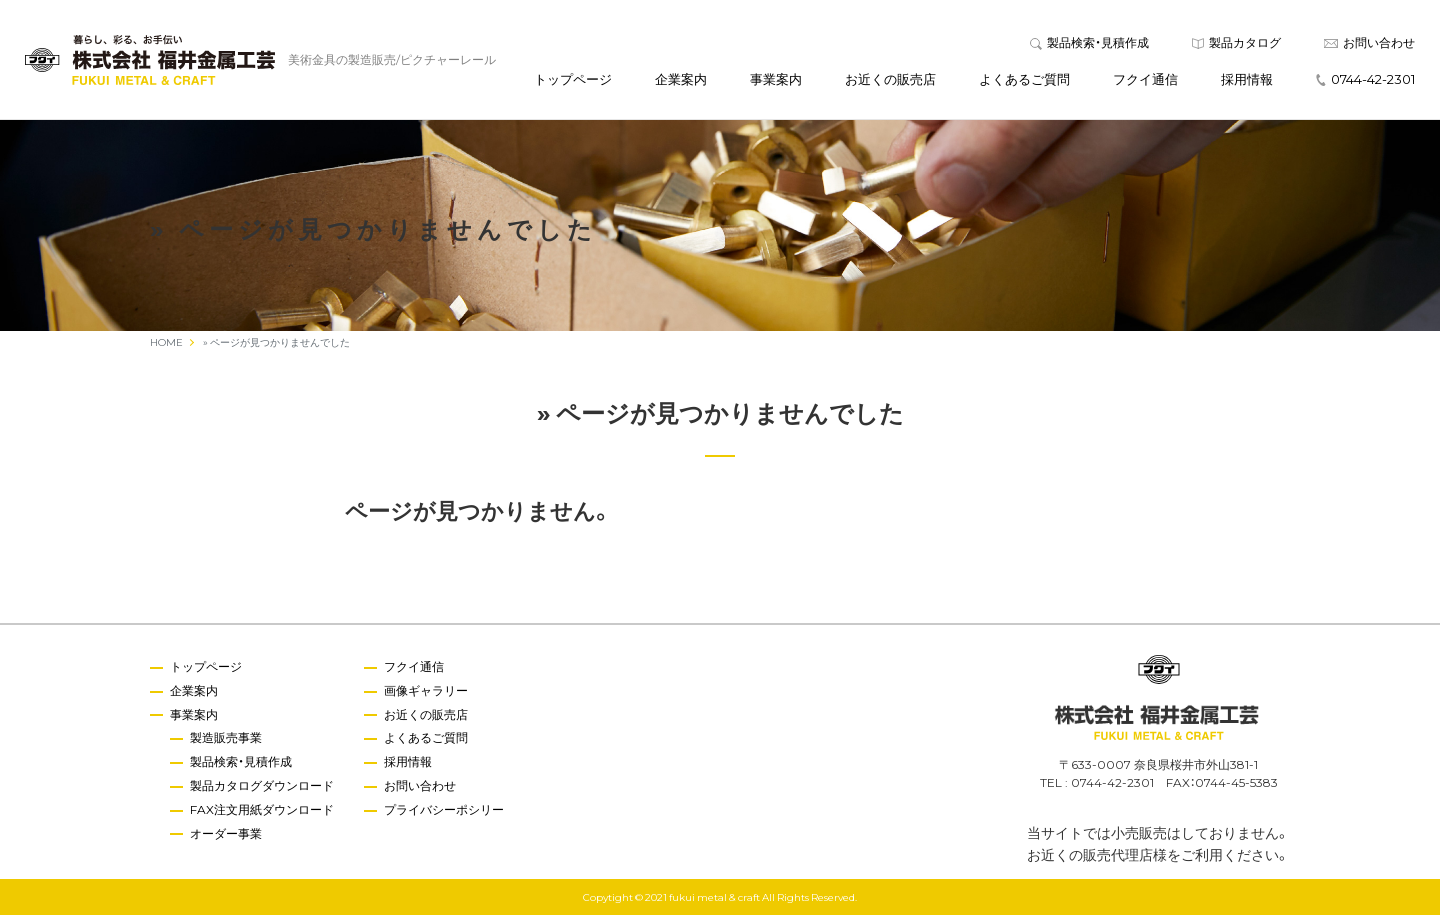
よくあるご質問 (1024, 78)
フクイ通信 (1145, 78)
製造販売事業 (226, 738)
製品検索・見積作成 (1089, 42)
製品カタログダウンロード (262, 785)
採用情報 (1247, 78)
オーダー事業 (226, 833)
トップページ (573, 78)
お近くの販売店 (890, 78)
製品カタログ (1236, 42)
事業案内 (776, 78)
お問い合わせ (1369, 42)
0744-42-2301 (1365, 78)
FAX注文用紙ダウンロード (262, 809)
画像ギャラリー (426, 690)
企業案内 (681, 78)
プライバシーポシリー (444, 809)
